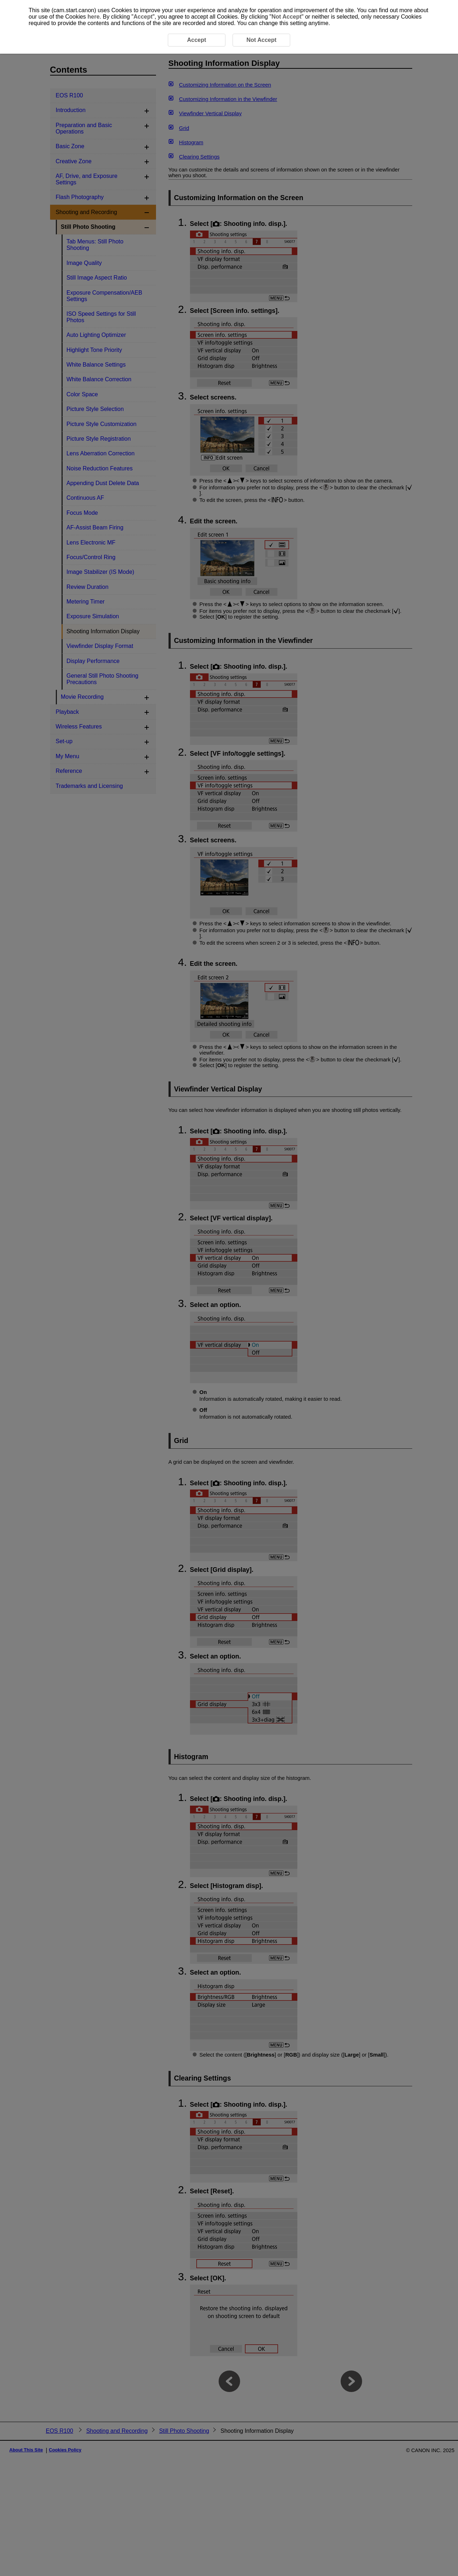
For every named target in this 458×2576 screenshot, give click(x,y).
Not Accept (287, 17)
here (94, 17)
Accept (142, 17)
